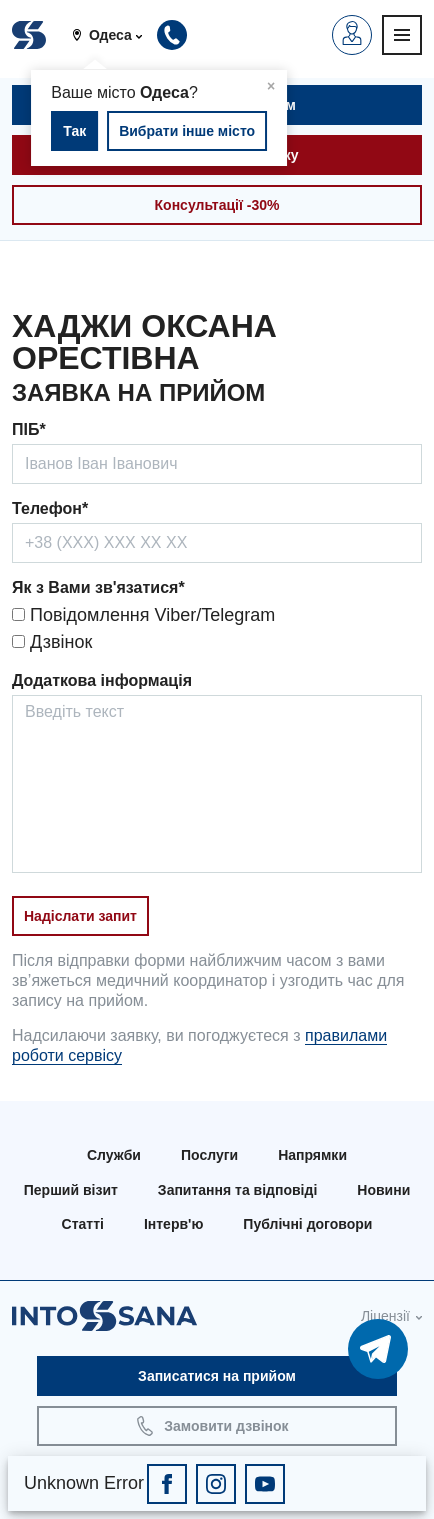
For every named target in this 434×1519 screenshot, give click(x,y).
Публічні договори (307, 1224)
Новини (383, 1190)
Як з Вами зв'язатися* (98, 587)
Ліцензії (385, 1316)
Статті (83, 1224)
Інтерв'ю (173, 1224)
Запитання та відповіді (237, 1190)
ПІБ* (29, 429)
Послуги (209, 1155)
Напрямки (312, 1155)
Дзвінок (52, 642)
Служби (114, 1155)
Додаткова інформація (102, 680)
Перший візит (71, 1190)
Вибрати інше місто (187, 131)
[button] (114, 35)
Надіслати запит (80, 916)
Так (74, 131)
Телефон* (50, 508)
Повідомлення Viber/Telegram (143, 615)
